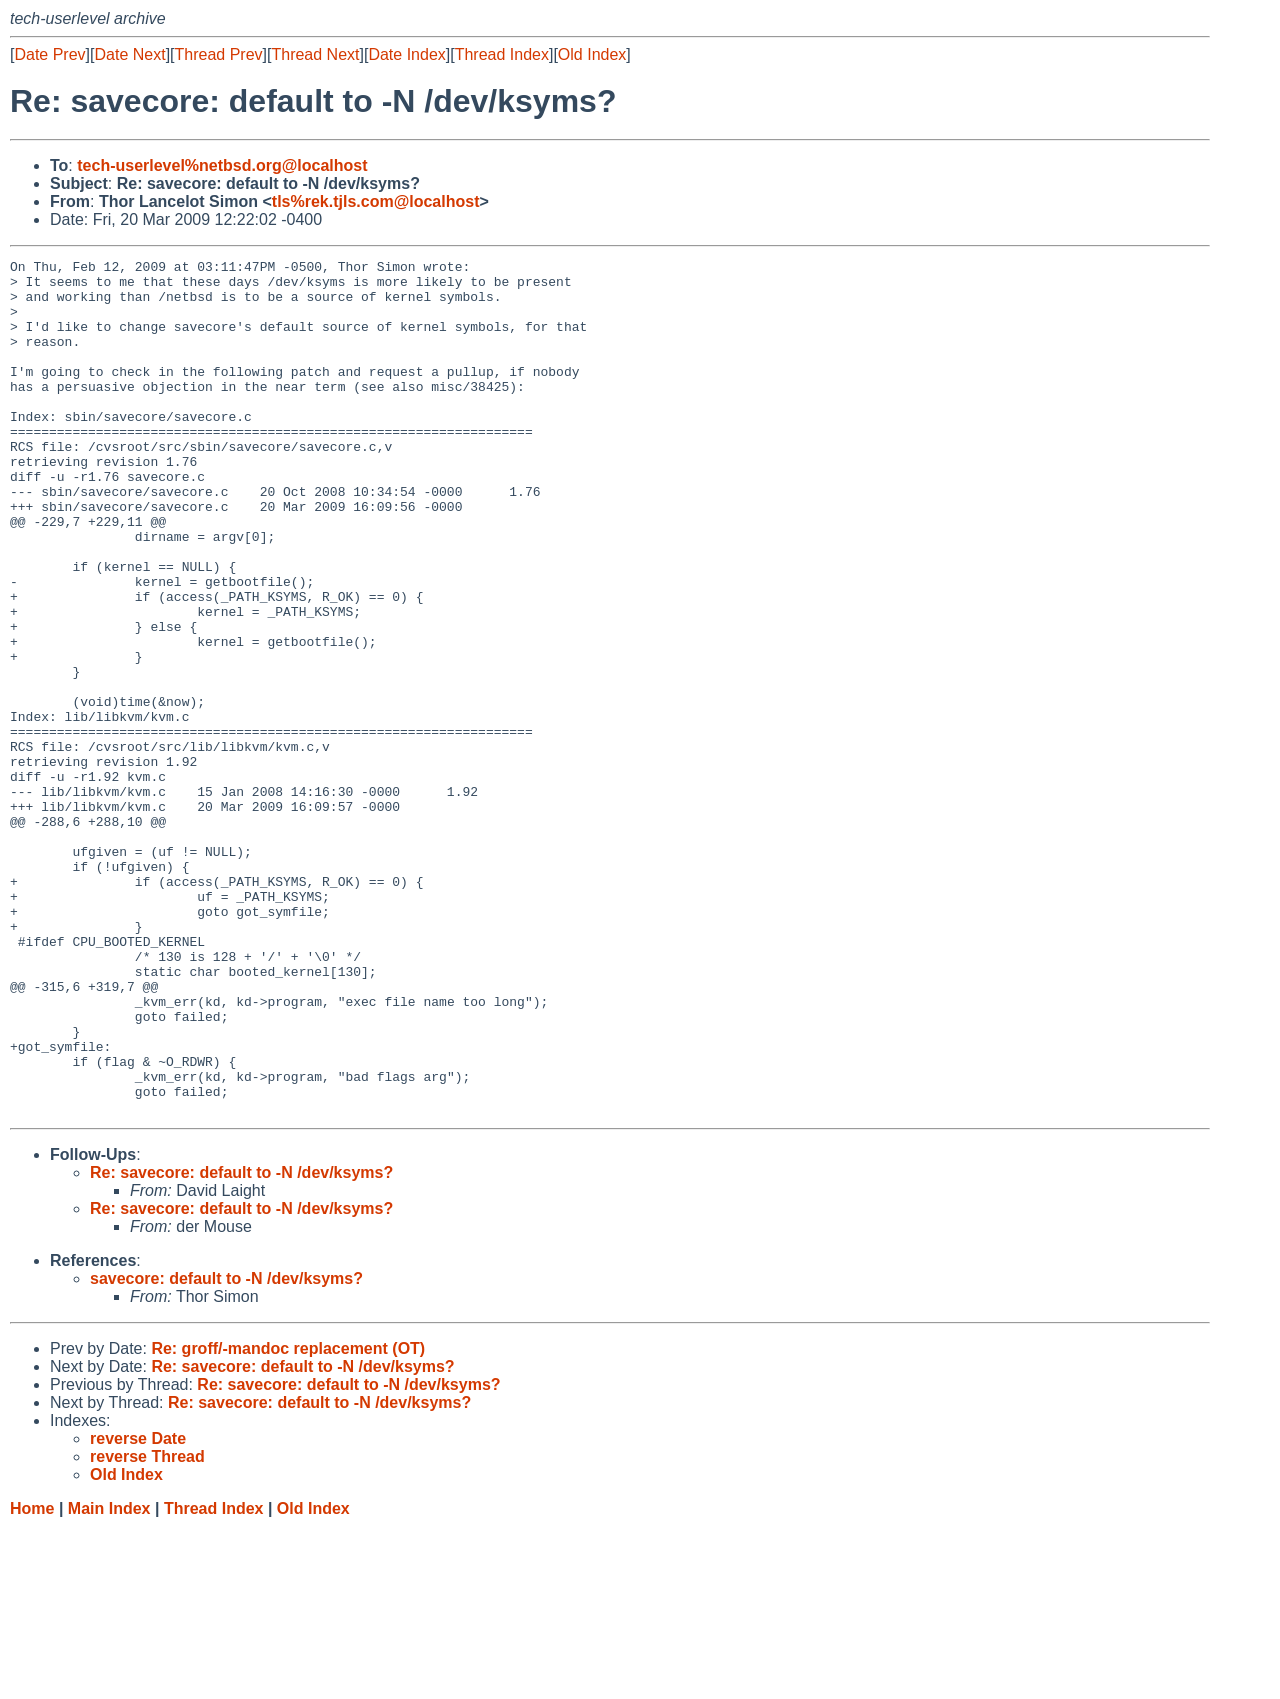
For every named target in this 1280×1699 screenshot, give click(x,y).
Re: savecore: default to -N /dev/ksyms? (241, 1343)
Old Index (592, 54)
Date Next (129, 54)
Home (32, 1679)
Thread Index (502, 54)
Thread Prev (219, 54)
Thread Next (315, 54)
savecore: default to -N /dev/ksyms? (226, 1449)
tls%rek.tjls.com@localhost (376, 201)
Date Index (406, 54)
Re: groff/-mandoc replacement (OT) (288, 1519)
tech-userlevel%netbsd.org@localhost (222, 165)
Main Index (109, 1679)
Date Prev (49, 54)
